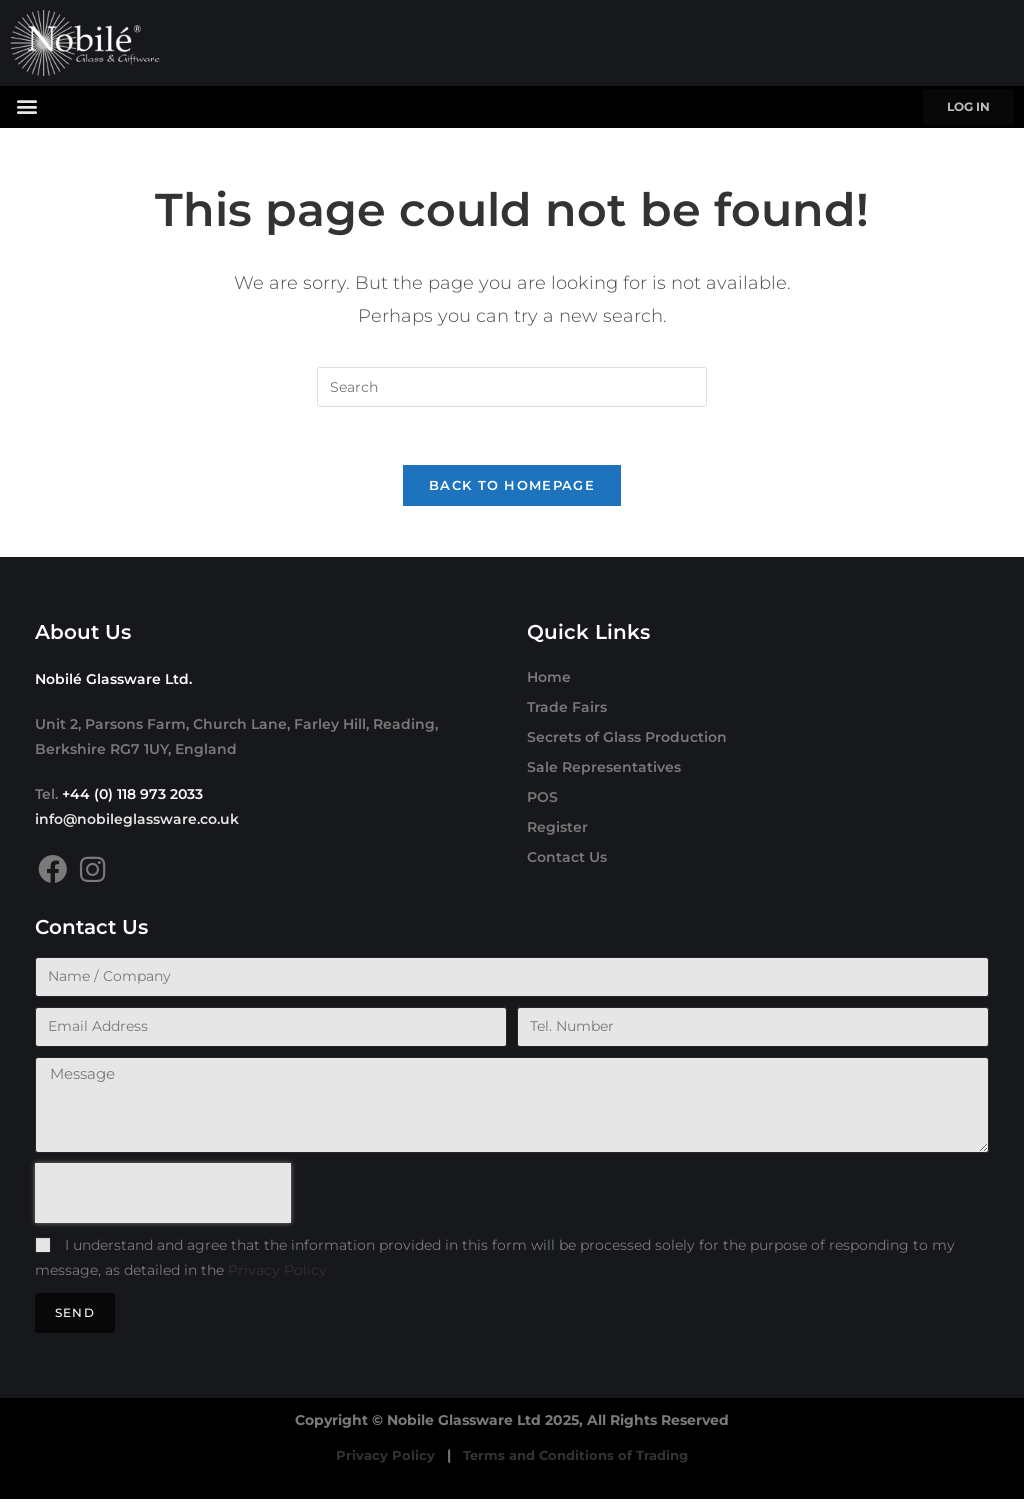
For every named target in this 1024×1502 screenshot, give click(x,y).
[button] (26, 105)
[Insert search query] (512, 387)
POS (542, 800)
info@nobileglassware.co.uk (137, 822)
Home (549, 680)
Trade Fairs (567, 710)
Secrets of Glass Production (627, 740)
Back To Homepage (512, 488)
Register (557, 830)
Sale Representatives (604, 770)
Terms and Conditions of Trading (576, 1459)
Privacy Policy (277, 1273)
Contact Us (567, 860)
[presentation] (163, 1196)
